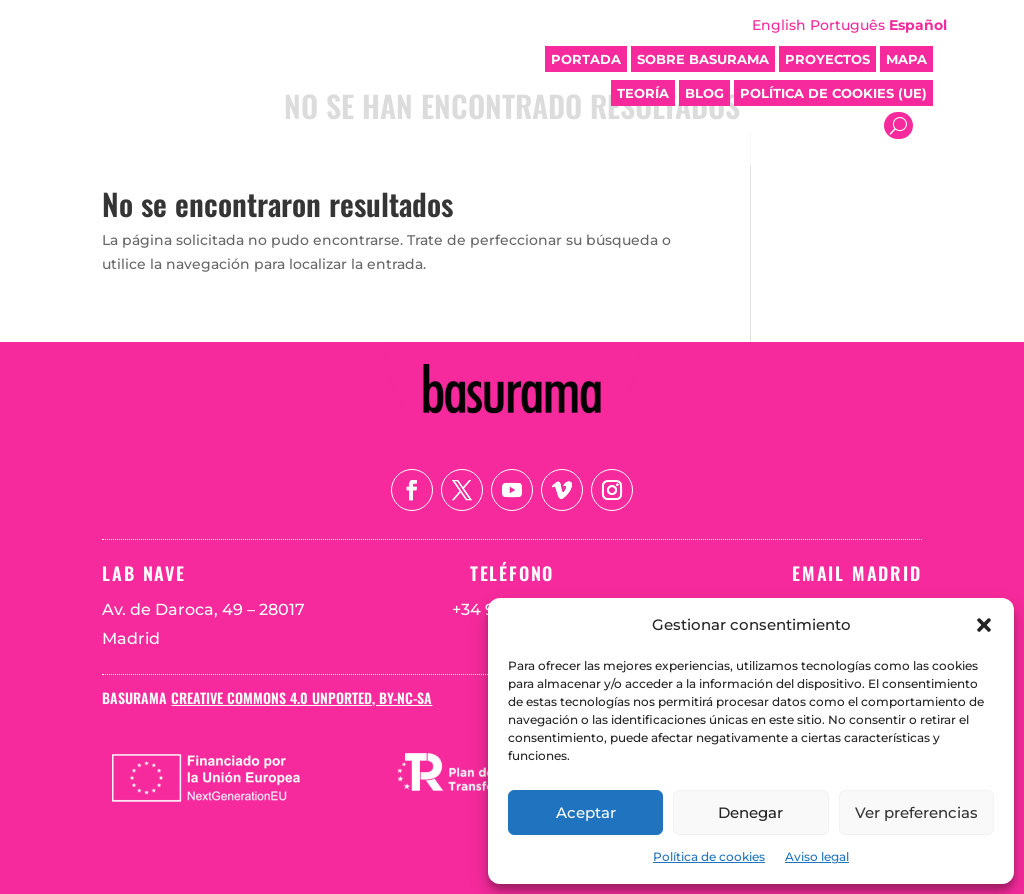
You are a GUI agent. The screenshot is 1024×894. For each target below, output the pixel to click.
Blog (704, 93)
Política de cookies (709, 856)
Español (918, 25)
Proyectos (827, 59)
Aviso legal (817, 856)
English (779, 25)
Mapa (906, 59)
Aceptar (586, 812)
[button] (984, 625)
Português (847, 25)
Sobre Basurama (703, 59)
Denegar (750, 812)
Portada (586, 59)
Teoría (643, 93)
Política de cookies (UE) (833, 93)
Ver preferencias (916, 812)
